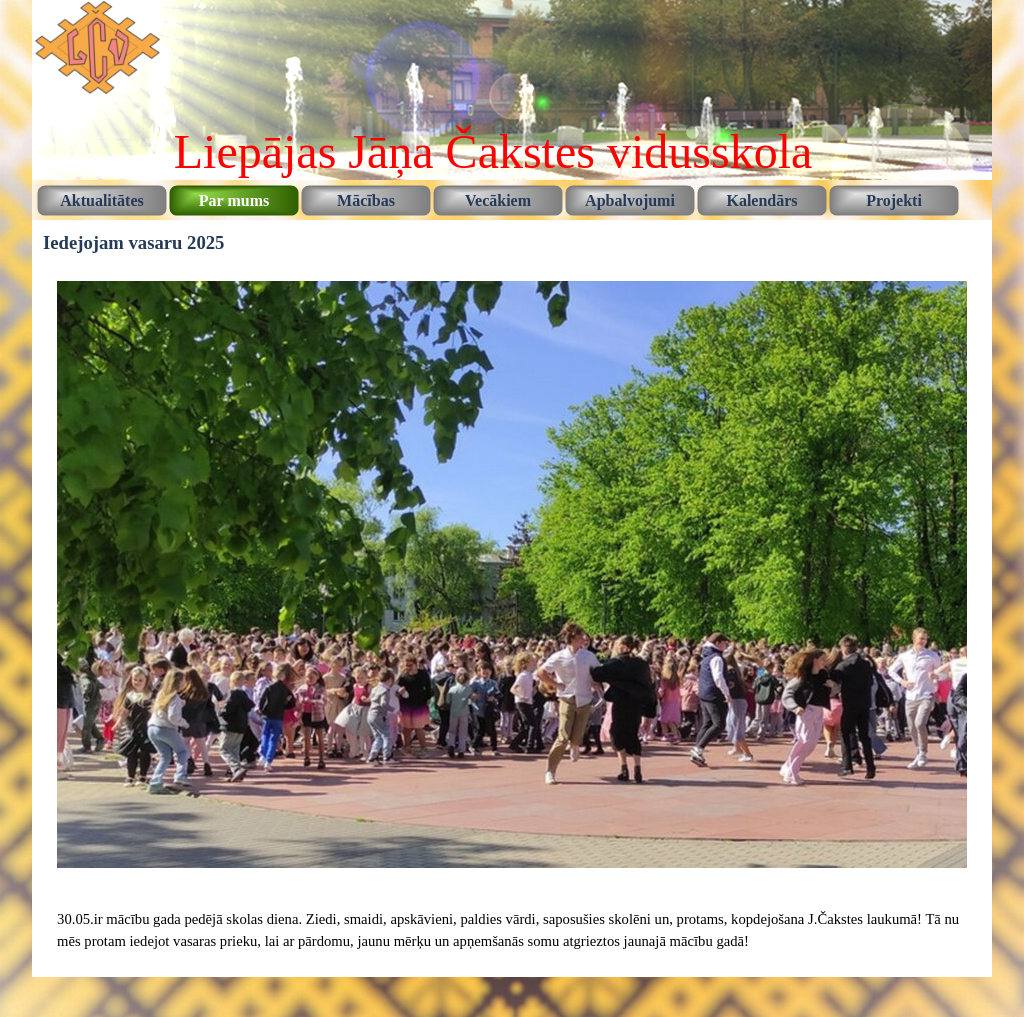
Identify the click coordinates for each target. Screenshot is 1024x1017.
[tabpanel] (512, 930)
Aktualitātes (102, 200)
